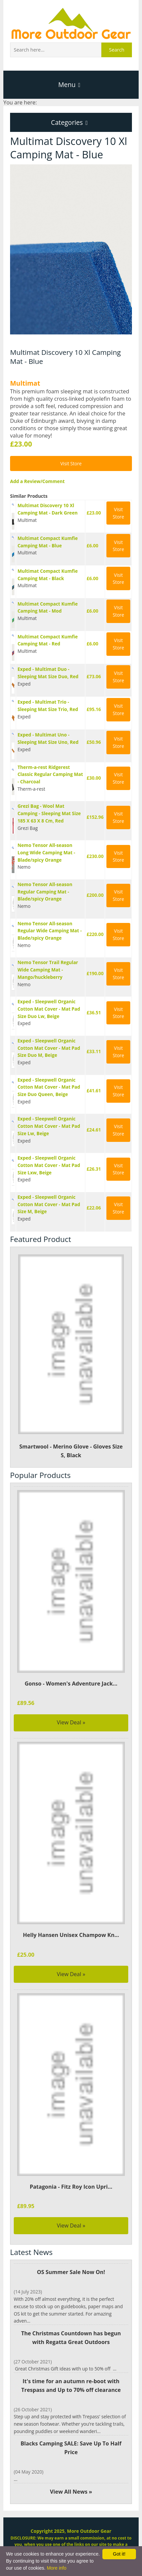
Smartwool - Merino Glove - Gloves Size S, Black (71, 1356)
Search (117, 50)
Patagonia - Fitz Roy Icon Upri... (71, 2186)
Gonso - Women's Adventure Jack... (71, 1683)
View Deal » (71, 1722)
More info (56, 2568)
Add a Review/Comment (37, 481)
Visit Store (71, 463)
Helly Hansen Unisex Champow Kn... (71, 1935)
